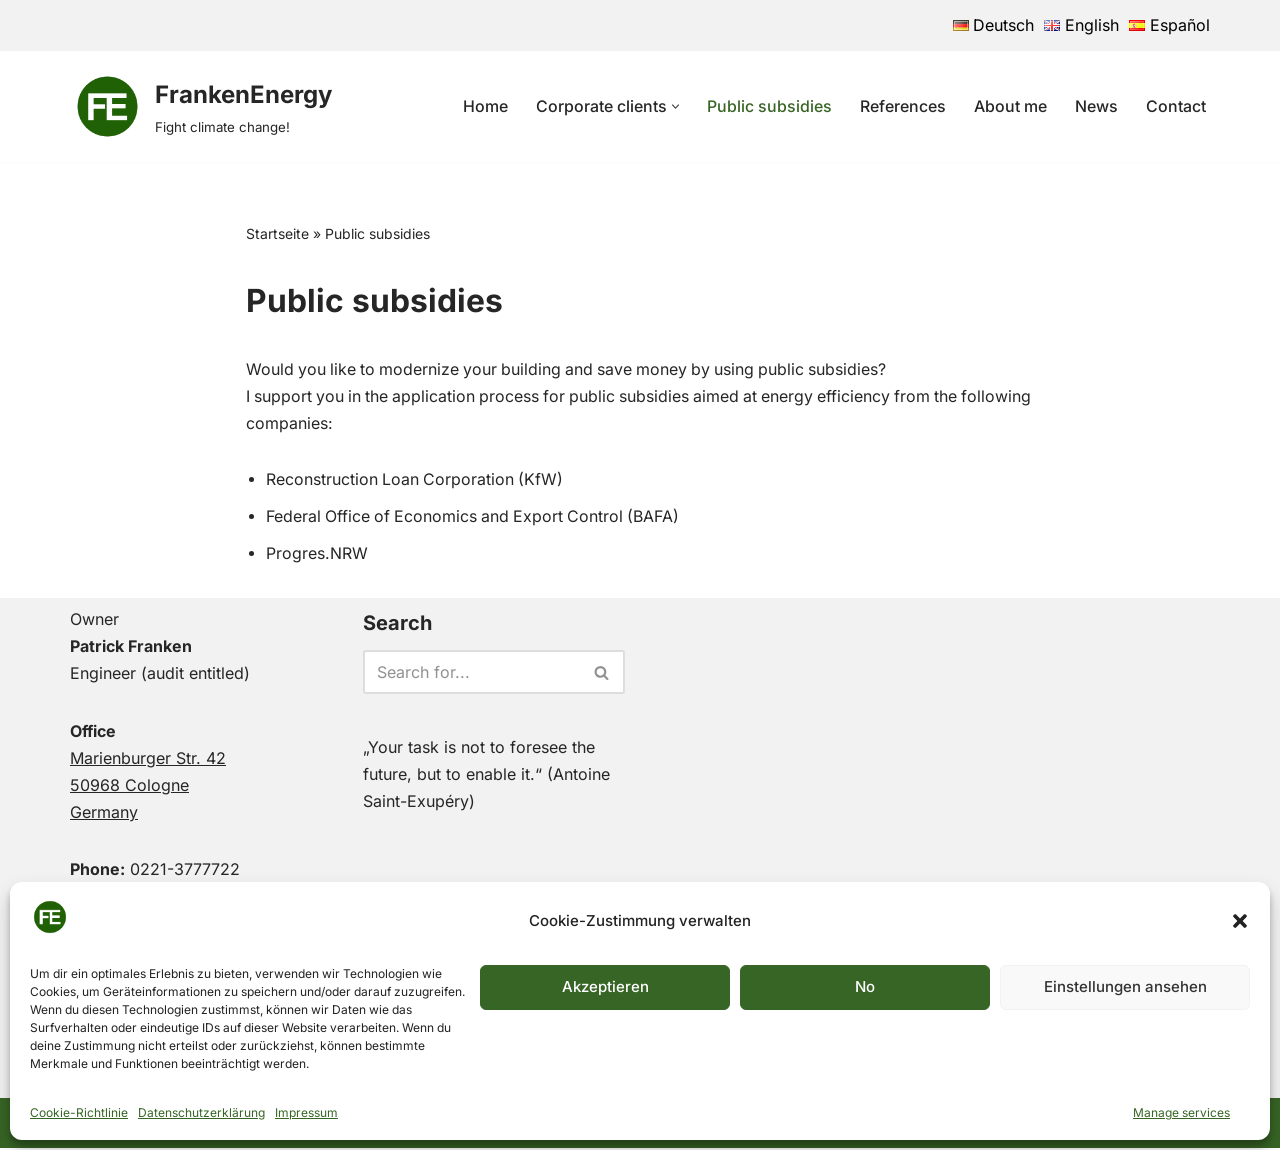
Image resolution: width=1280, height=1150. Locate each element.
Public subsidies (769, 106)
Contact (1176, 106)
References (903, 106)
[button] (1240, 921)
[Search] (472, 674)
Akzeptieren (605, 986)
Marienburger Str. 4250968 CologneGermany (148, 787)
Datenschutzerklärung (201, 1112)
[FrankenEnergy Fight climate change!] (201, 106)
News (1096, 106)
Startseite (277, 233)
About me (1010, 106)
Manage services (1181, 1112)
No (865, 986)
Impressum (306, 1112)
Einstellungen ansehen (1125, 986)
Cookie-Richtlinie (79, 1112)
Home (485, 106)
